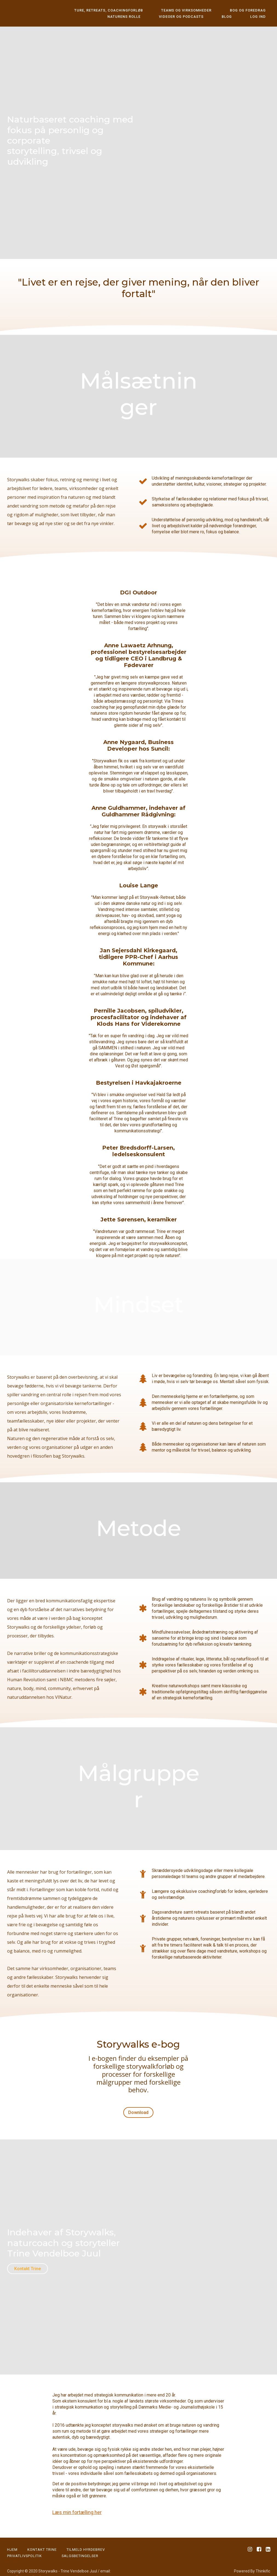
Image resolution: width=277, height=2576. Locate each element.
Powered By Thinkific (252, 2562)
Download (136, 2112)
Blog (240, 17)
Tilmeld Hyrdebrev (86, 2541)
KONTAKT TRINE (42, 2541)
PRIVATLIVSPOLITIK (24, 2547)
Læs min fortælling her (77, 2504)
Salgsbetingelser (80, 2547)
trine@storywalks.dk (24, 2568)
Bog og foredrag (252, 10)
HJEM (12, 2541)
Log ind (262, 17)
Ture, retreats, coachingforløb (129, 10)
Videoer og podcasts (202, 17)
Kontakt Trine (27, 2264)
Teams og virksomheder (199, 10)
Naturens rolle (153, 17)
